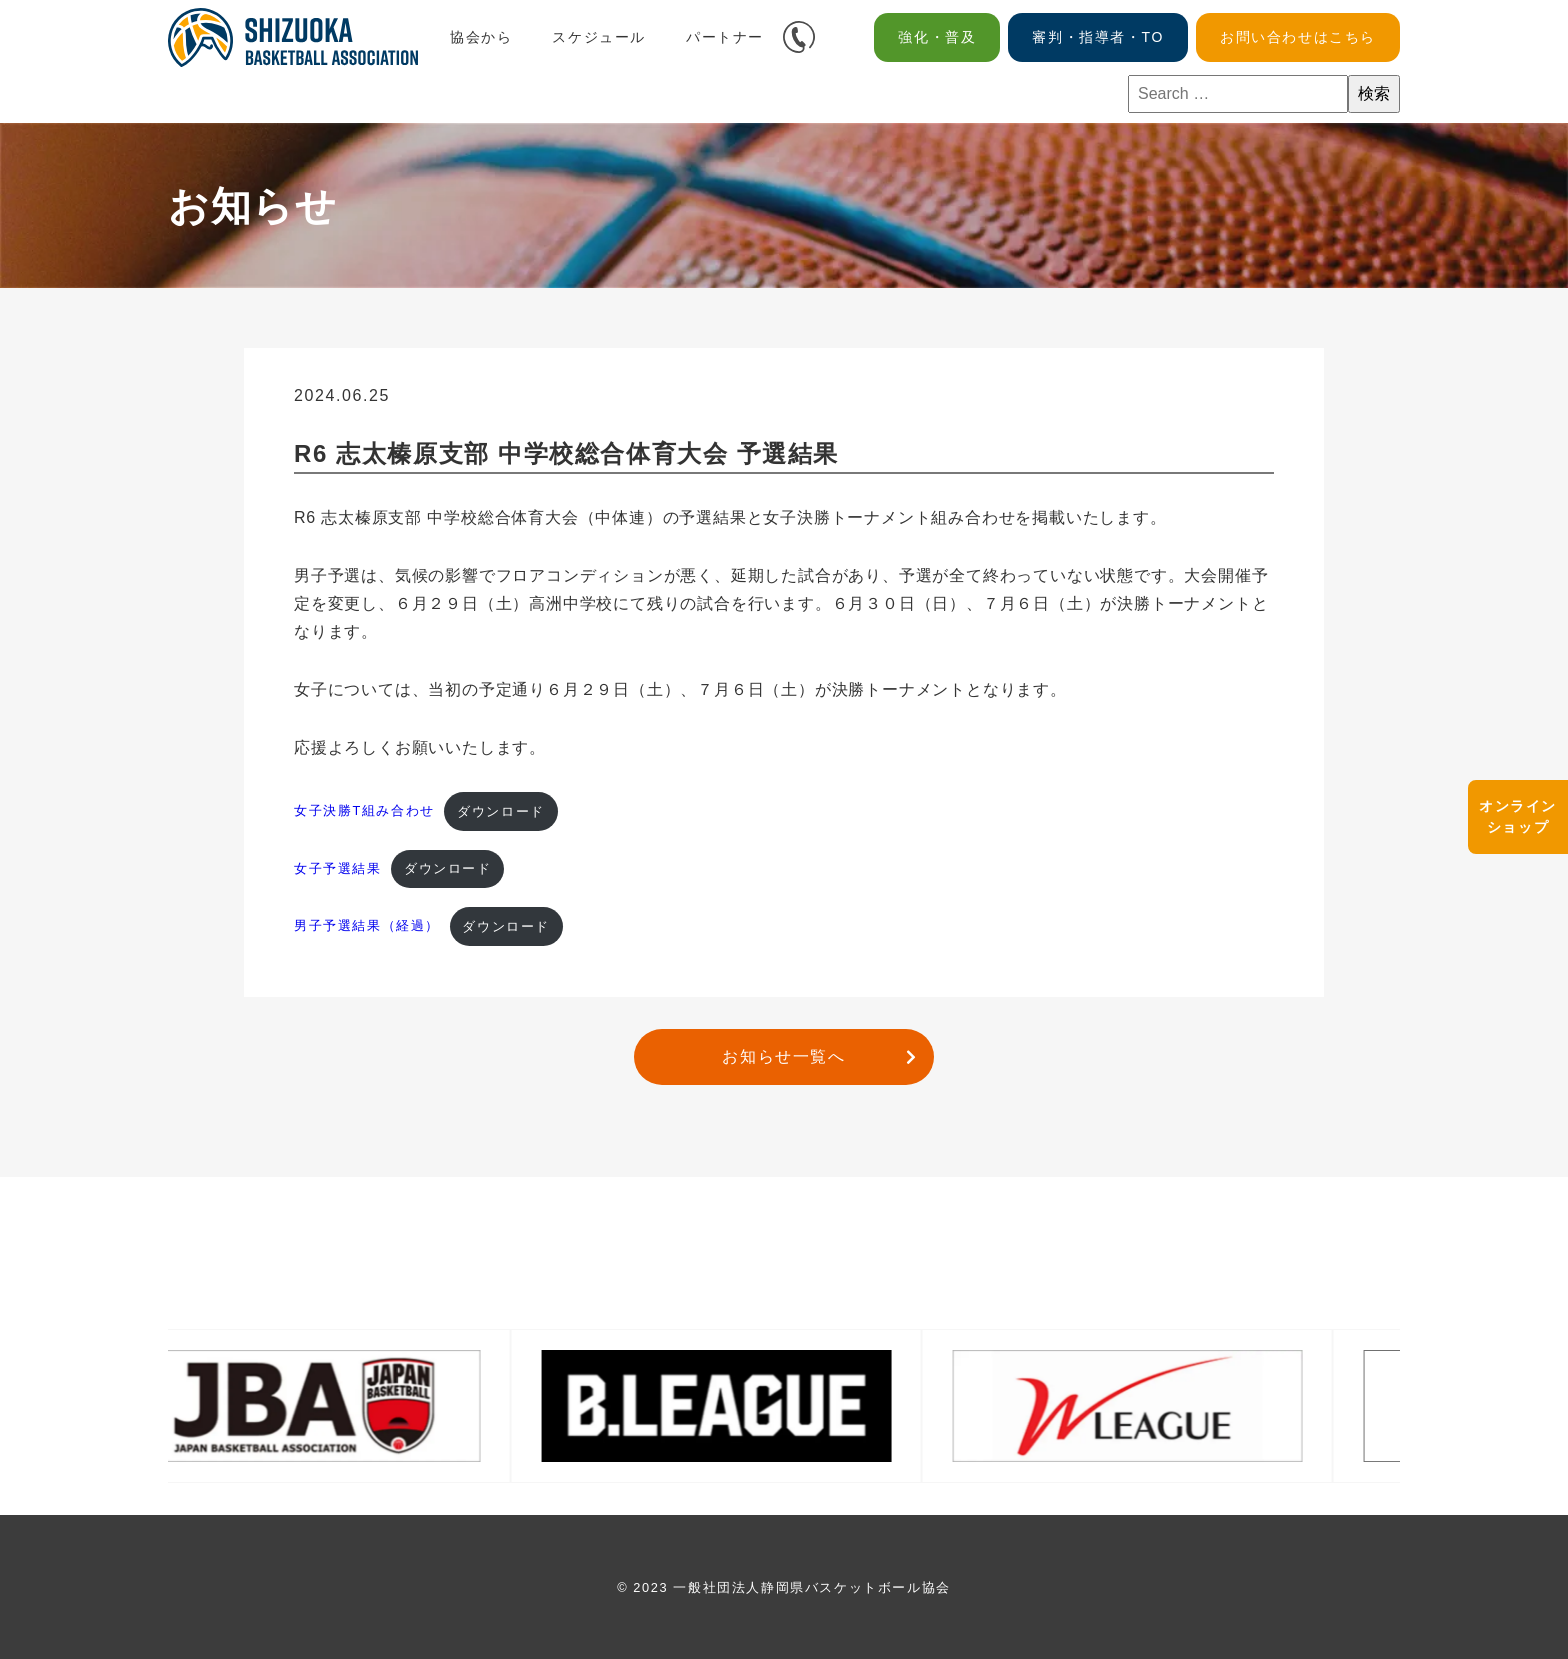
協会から (481, 37)
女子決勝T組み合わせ (364, 811)
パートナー (725, 37)
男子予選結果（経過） (367, 926)
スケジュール (599, 37)
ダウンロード (501, 811)
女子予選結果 (338, 868)
